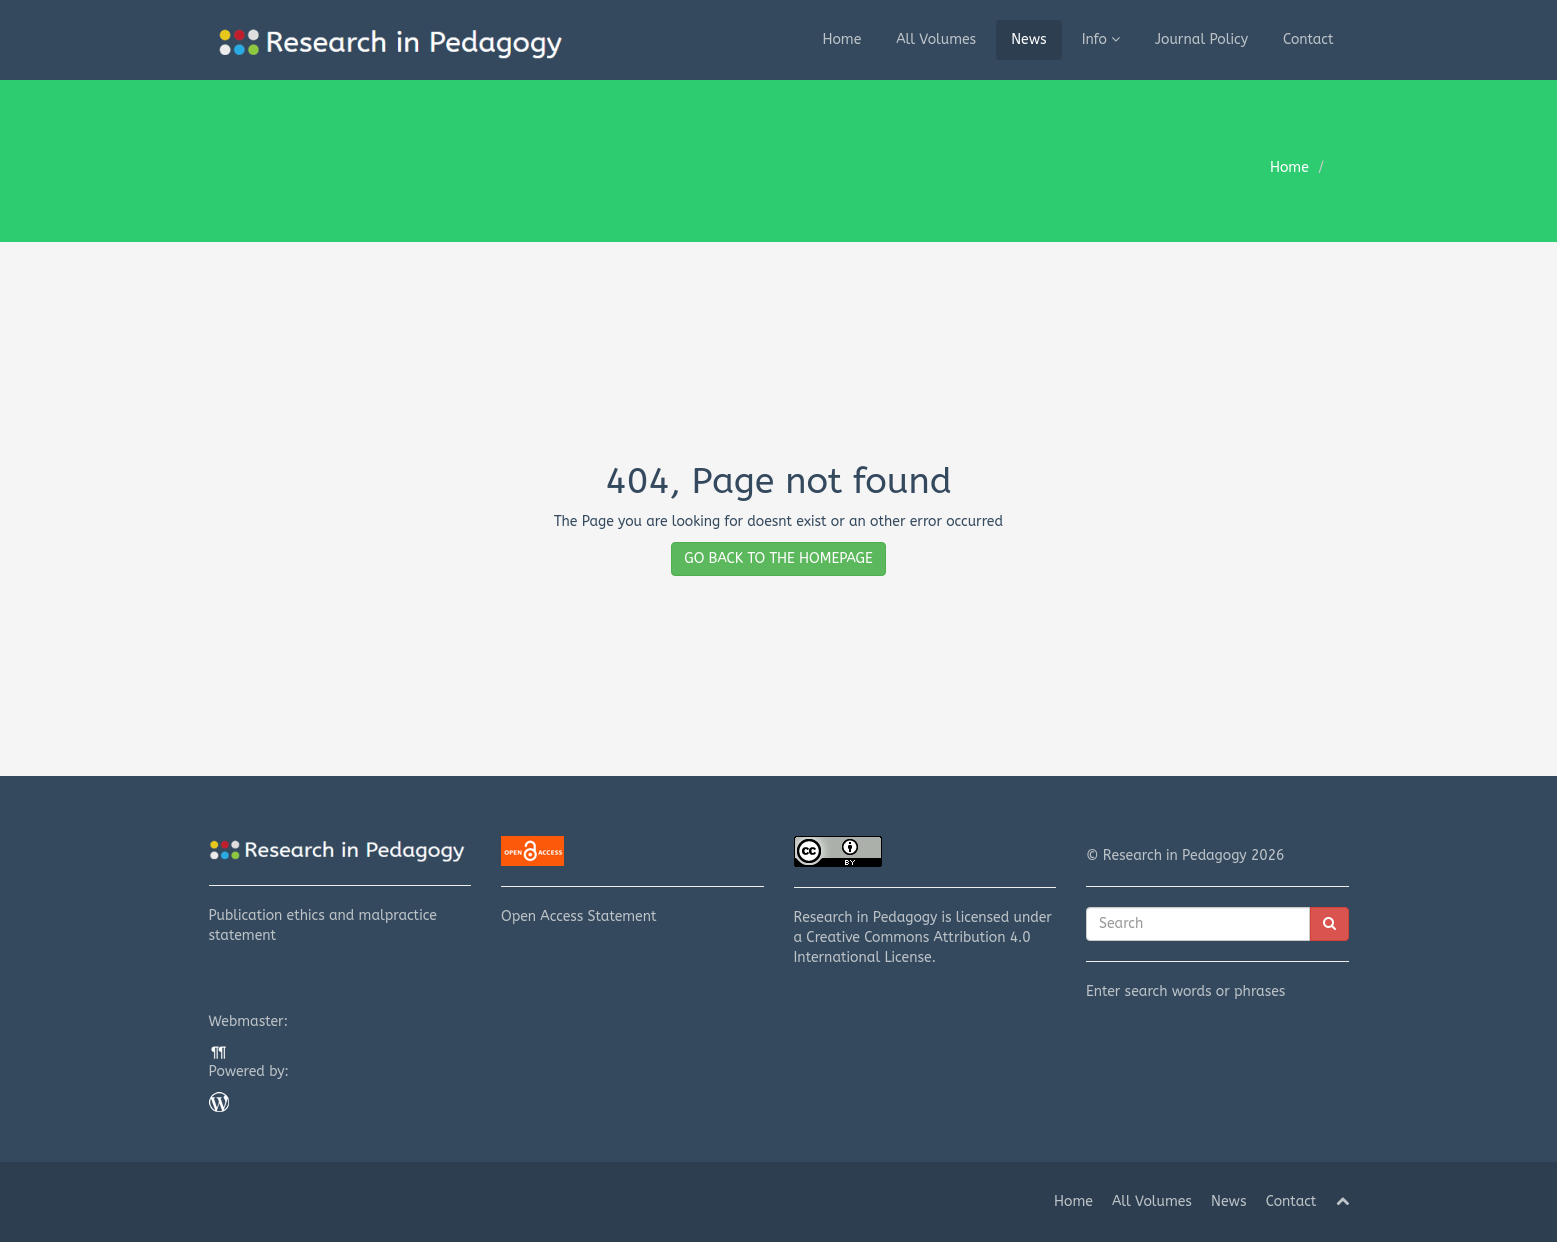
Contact (1308, 39)
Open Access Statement (632, 880)
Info (1101, 39)
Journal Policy (1201, 39)
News (1029, 39)
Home (841, 39)
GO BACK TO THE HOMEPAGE (778, 558)
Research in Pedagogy (866, 917)
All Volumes (936, 39)
